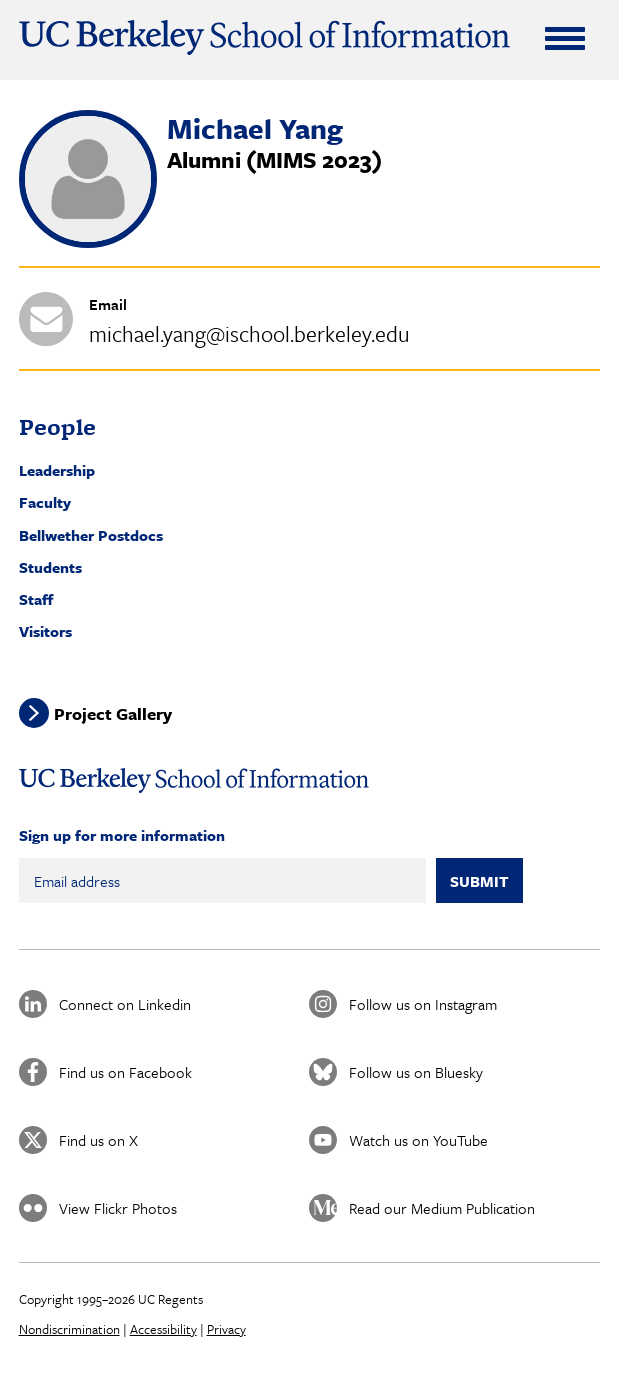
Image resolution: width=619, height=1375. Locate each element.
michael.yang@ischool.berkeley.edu (249, 333)
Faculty (45, 502)
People (57, 426)
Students (50, 567)
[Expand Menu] (565, 38)
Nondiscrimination (69, 1329)
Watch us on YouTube (418, 1140)
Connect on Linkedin (125, 1004)
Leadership (57, 470)
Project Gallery (113, 713)
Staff (36, 599)
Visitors (45, 631)
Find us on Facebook (125, 1072)
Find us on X (98, 1140)
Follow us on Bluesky (416, 1072)
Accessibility (163, 1329)
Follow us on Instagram (423, 1004)
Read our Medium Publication (442, 1208)
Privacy (226, 1329)
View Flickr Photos (118, 1208)
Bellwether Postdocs (91, 535)
